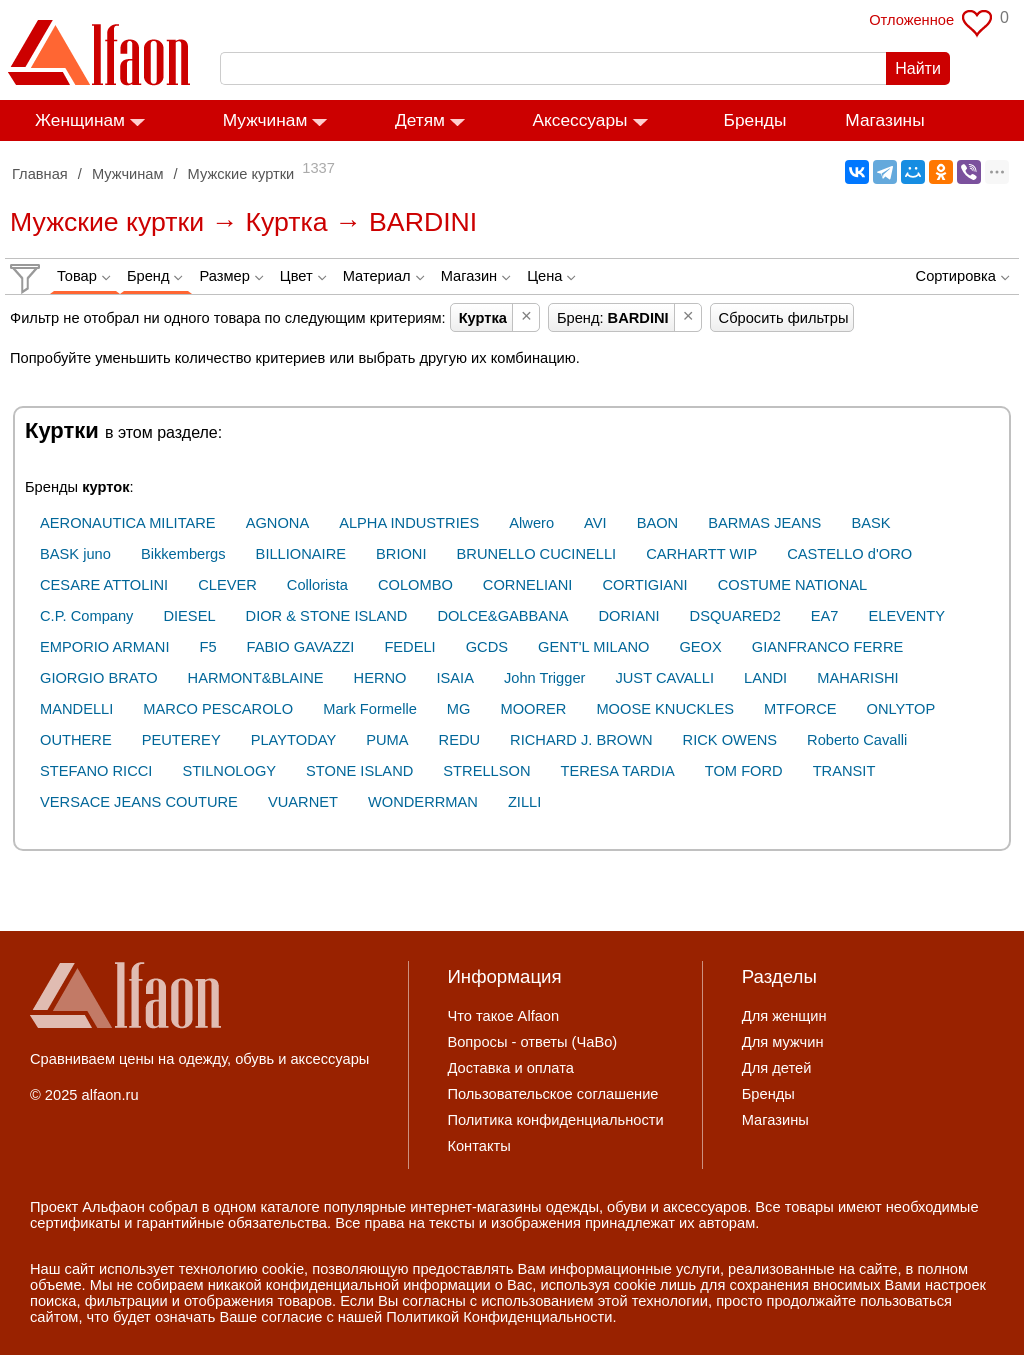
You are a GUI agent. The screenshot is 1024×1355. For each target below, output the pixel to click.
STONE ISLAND (359, 771)
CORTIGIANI (644, 585)
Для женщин (784, 1016)
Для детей (777, 1068)
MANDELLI (76, 709)
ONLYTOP (901, 709)
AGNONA (278, 523)
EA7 (825, 616)
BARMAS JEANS (764, 523)
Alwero (531, 523)
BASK (870, 523)
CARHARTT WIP (701, 554)
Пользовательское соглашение (552, 1094)
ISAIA (454, 678)
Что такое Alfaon (503, 1016)
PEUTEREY (181, 740)
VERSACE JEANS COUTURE (139, 802)
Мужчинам (265, 120)
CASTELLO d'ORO (849, 554)
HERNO (380, 678)
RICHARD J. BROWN (581, 740)
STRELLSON (486, 771)
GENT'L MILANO (593, 647)
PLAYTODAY (294, 740)
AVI (595, 523)
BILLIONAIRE (301, 554)
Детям (420, 120)
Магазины (884, 120)
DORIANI (629, 616)
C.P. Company (86, 616)
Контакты (478, 1146)
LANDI (765, 678)
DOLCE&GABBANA (502, 616)
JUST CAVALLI (664, 678)
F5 (207, 647)
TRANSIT (844, 771)
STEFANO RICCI (96, 771)
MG (459, 709)
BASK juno (75, 554)
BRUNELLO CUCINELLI (537, 554)
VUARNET (303, 802)
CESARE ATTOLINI (104, 585)
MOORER (533, 709)
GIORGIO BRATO (99, 678)
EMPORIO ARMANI (104, 647)
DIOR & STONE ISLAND (327, 616)
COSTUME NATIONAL (793, 585)
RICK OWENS (730, 740)
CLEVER (227, 585)
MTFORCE (800, 709)
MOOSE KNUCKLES (665, 709)
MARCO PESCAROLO (218, 709)
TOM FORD (744, 771)
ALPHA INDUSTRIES (409, 523)
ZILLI (524, 802)
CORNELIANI (528, 585)
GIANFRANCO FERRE (827, 647)
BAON (658, 523)
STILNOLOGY (229, 771)
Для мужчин (783, 1042)
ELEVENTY (907, 616)
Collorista (317, 585)
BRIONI (401, 554)
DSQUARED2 (735, 616)
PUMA (387, 740)
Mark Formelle (370, 709)
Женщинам (80, 120)
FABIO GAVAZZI (301, 647)
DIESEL (189, 616)
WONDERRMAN (423, 802)
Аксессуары (579, 120)
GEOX (700, 647)
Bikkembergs (183, 554)
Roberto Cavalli (857, 740)
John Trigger (544, 678)
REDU (460, 740)
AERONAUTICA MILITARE (128, 523)
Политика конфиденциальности (555, 1120)
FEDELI (409, 647)
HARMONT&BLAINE (256, 678)
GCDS (487, 647)
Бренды (755, 120)
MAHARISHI (857, 678)
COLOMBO (415, 585)
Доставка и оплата (510, 1068)
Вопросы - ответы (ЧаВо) (532, 1042)
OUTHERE (76, 740)
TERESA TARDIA (617, 771)
